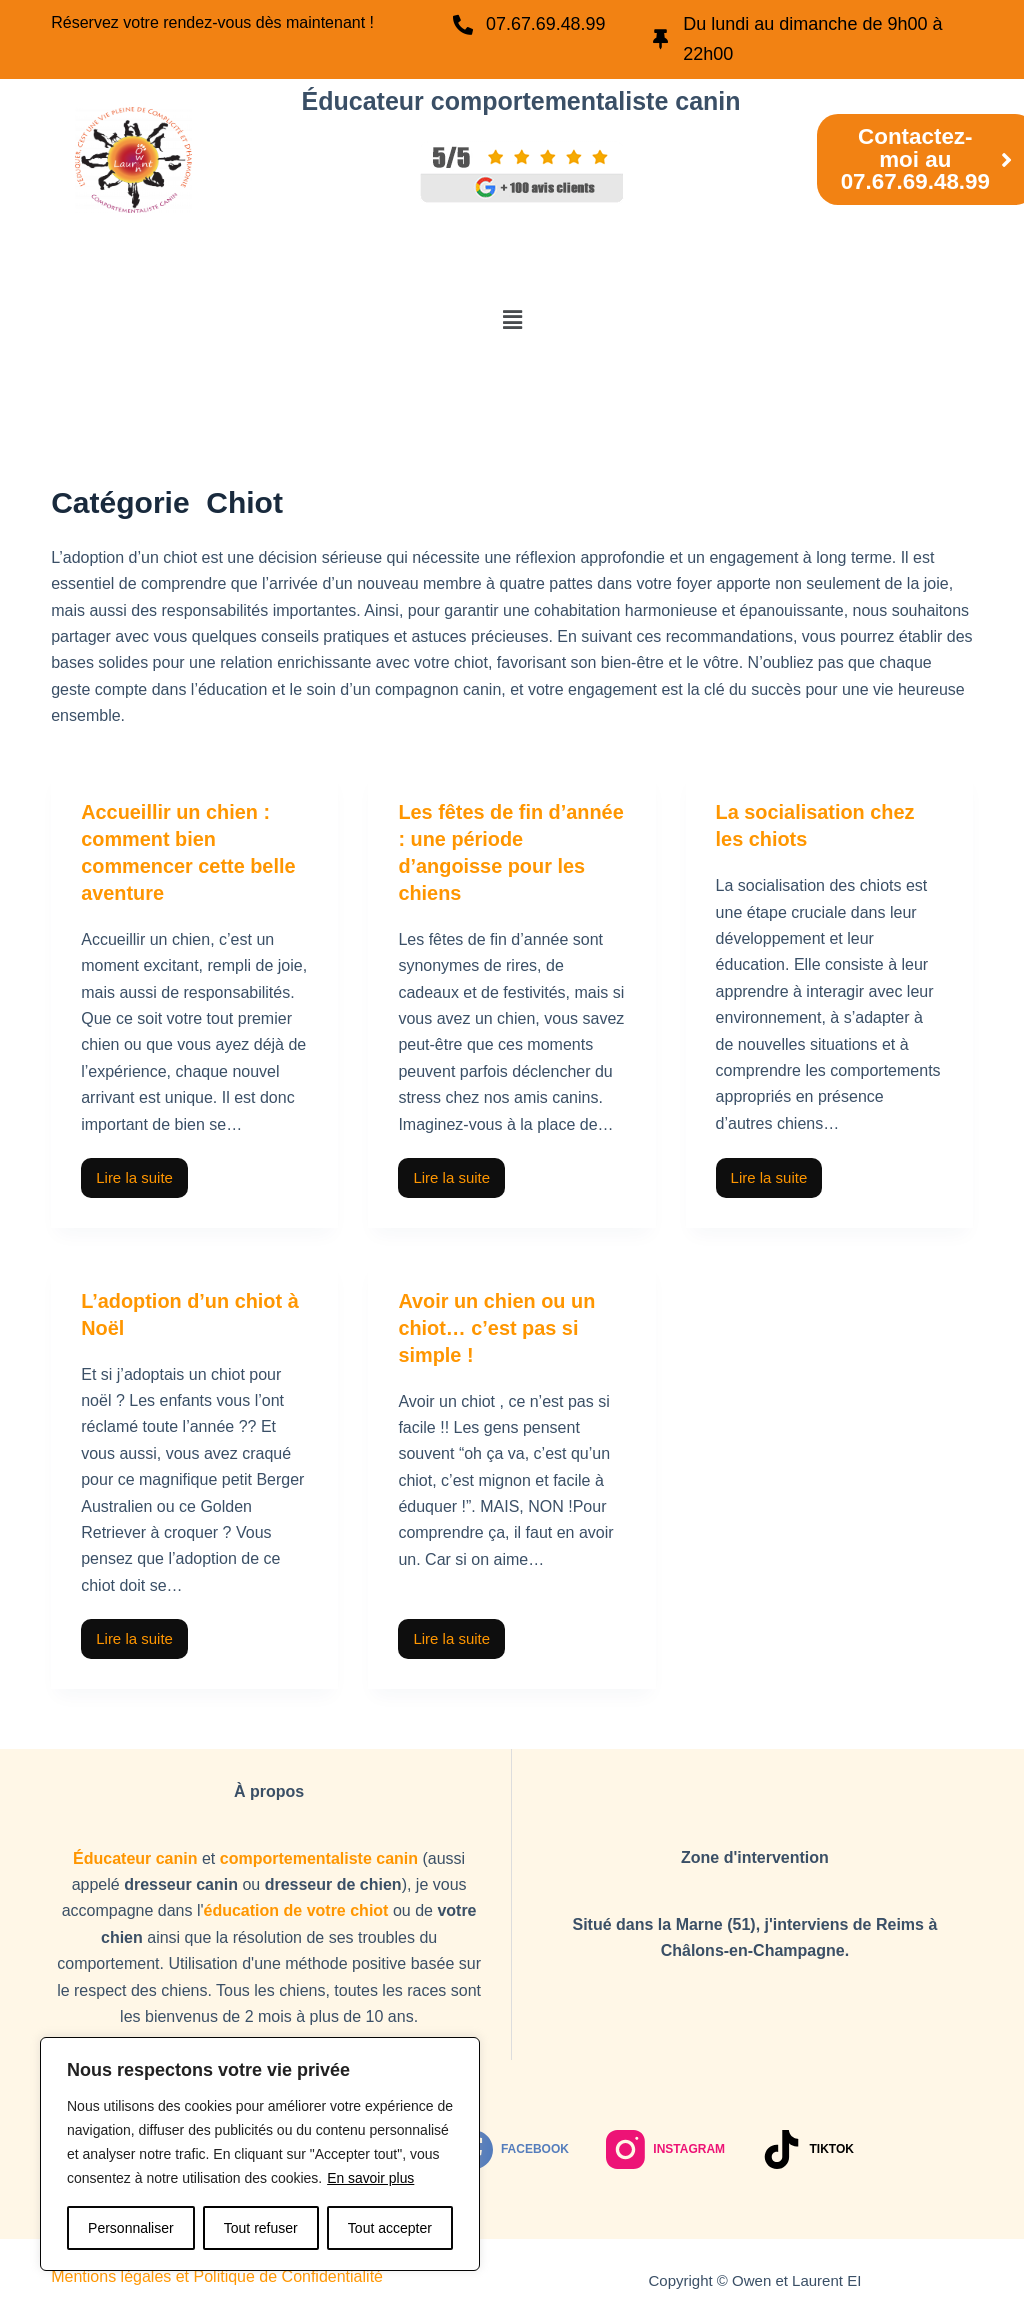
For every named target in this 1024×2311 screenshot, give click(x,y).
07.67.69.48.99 (547, 24)
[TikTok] (808, 2145)
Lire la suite (142, 1169)
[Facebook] (511, 2145)
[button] (512, 320)
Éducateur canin (135, 1853)
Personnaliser (131, 2228)
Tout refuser (261, 2228)
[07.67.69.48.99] (463, 24)
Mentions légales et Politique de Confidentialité (217, 2272)
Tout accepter (390, 2228)
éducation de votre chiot (296, 1906)
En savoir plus (371, 2178)
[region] (260, 2154)
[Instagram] (665, 2145)
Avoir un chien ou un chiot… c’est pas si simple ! (497, 1324)
